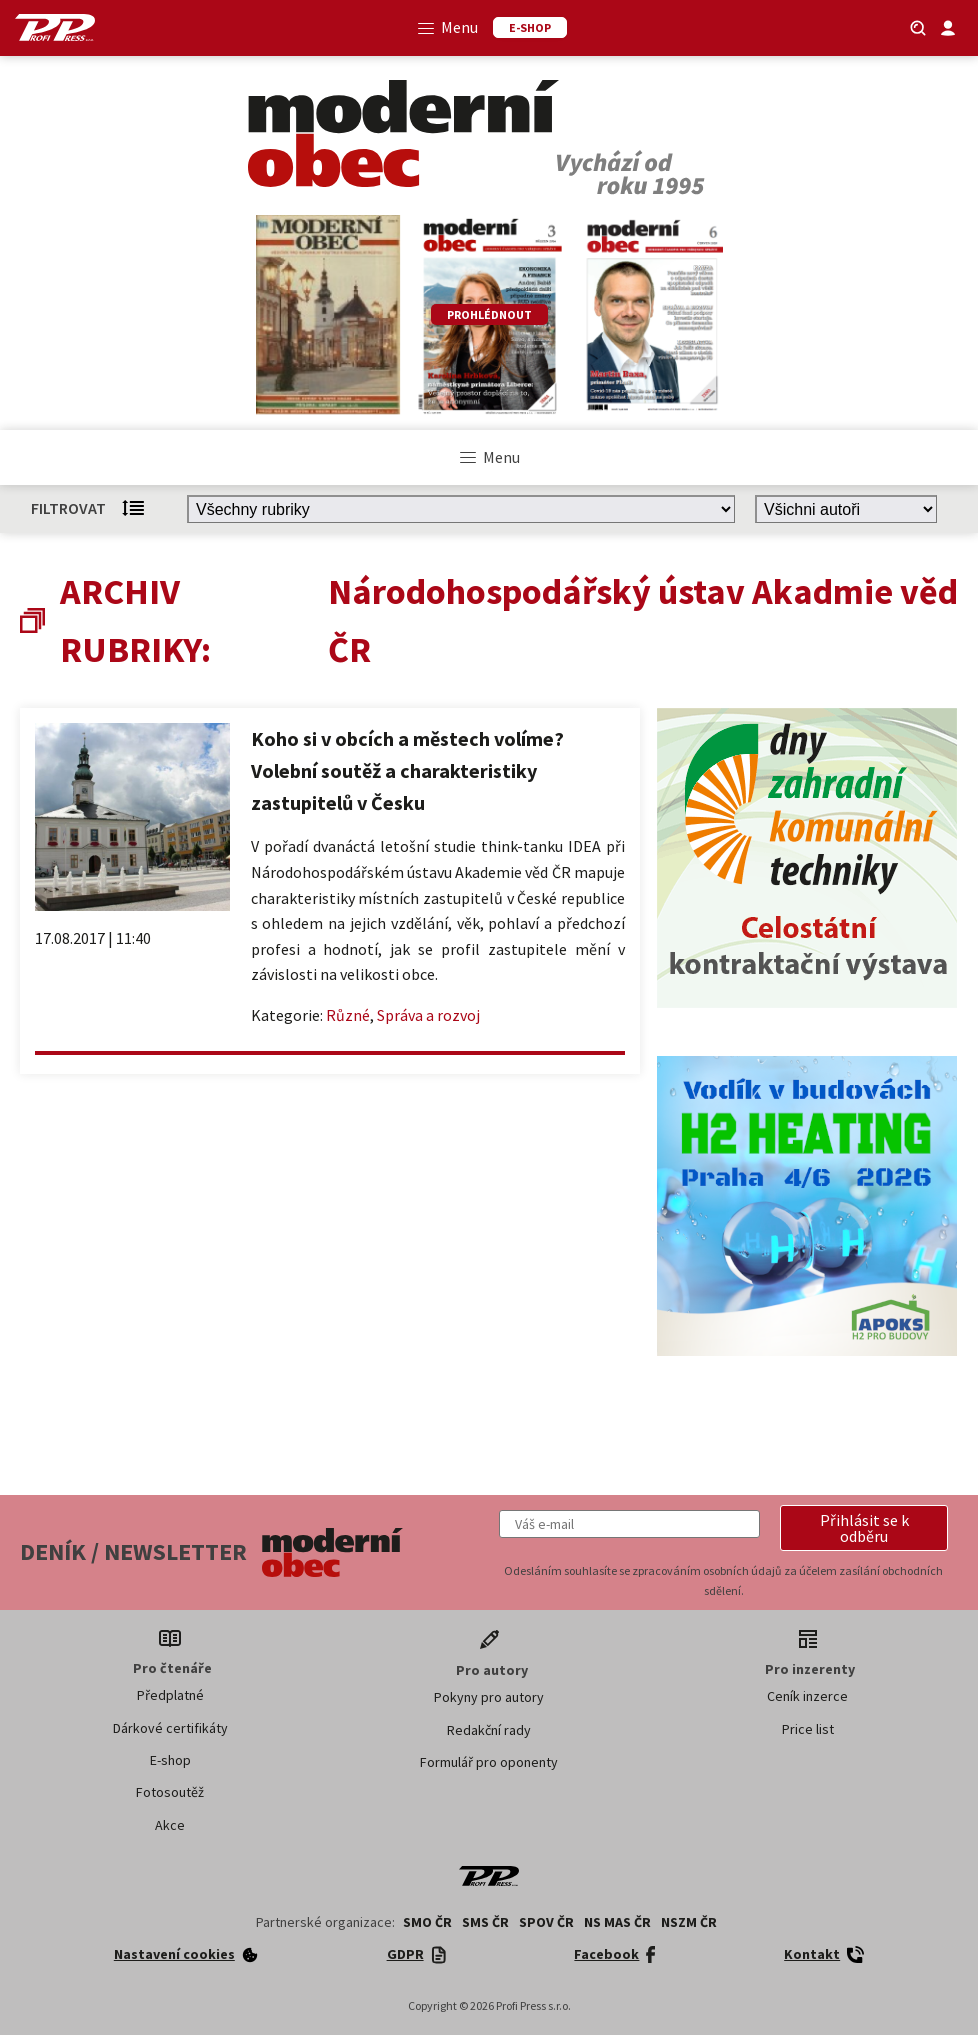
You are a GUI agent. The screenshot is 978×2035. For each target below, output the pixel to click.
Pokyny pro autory (489, 1697)
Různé (348, 1015)
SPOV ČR (546, 1922)
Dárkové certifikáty (170, 1728)
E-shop (170, 1760)
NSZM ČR (689, 1922)
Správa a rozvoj (428, 1015)
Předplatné (170, 1695)
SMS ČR (485, 1922)
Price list (808, 1729)
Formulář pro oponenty (489, 1762)
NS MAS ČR (617, 1922)
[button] (864, 1528)
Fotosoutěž (170, 1792)
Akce (170, 1825)
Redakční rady (489, 1730)
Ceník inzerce (807, 1696)
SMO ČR (427, 1922)
